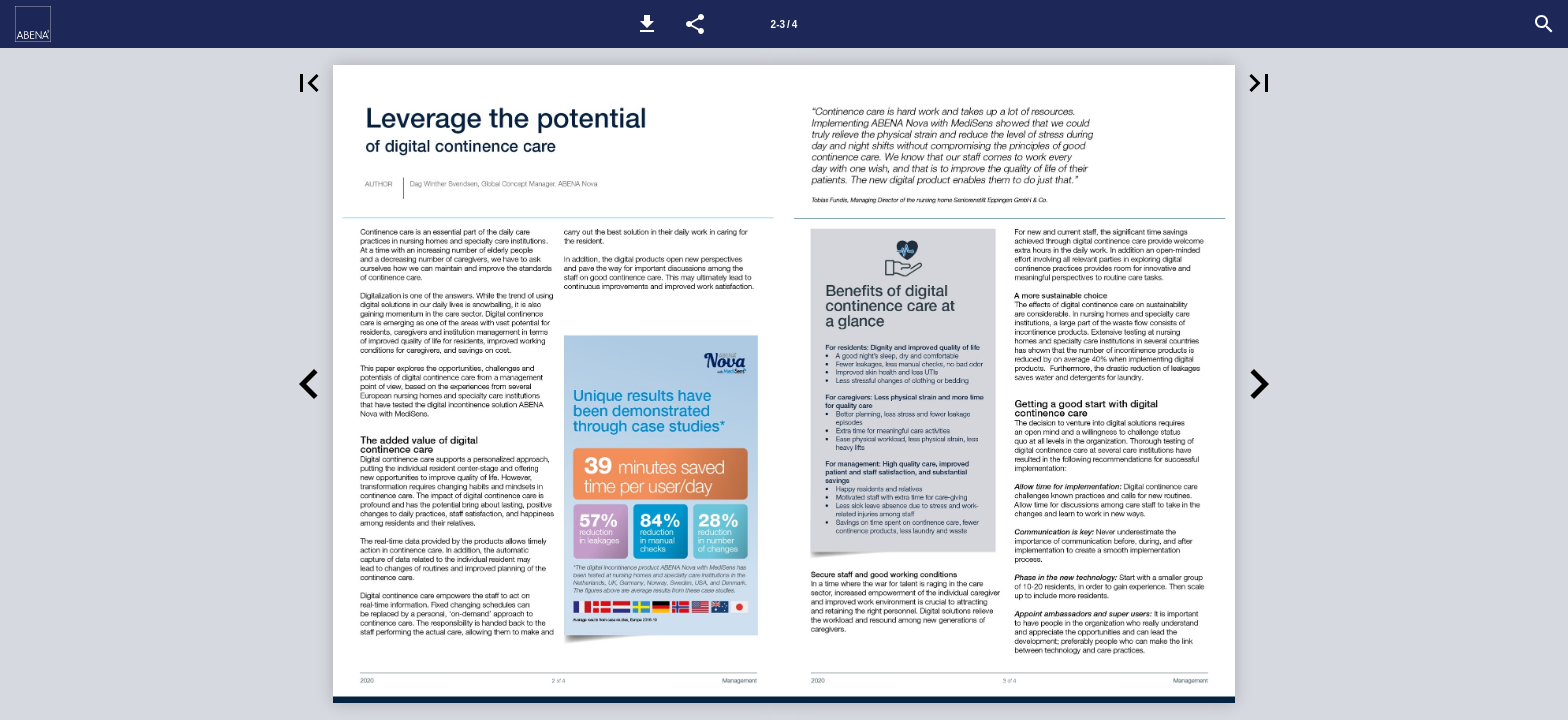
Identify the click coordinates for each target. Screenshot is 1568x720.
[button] (647, 24)
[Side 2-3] (784, 24)
